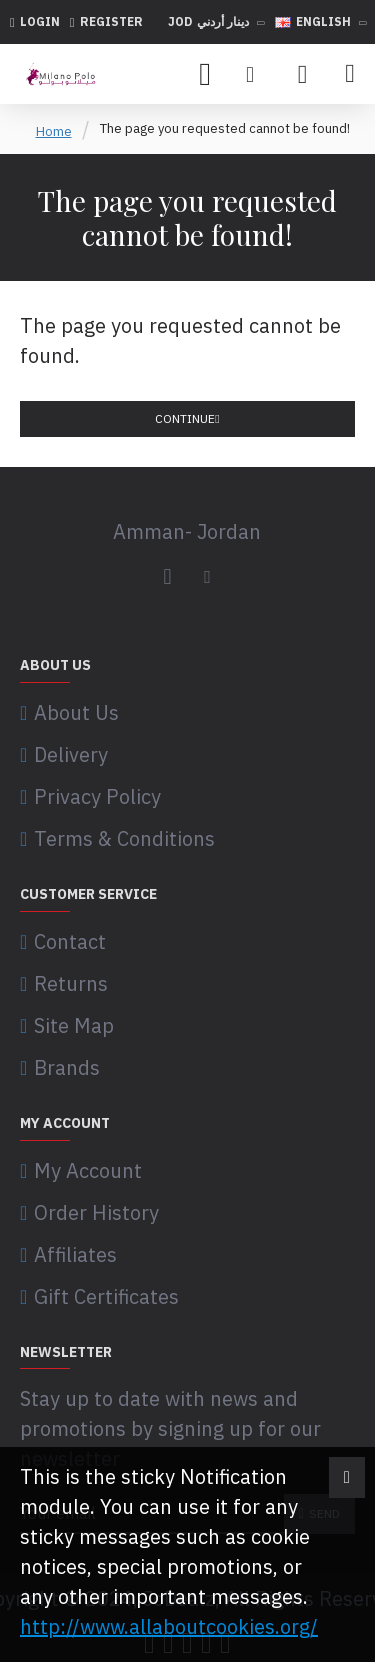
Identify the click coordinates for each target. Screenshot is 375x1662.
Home (54, 131)
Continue (185, 418)
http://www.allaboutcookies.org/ (169, 1626)
